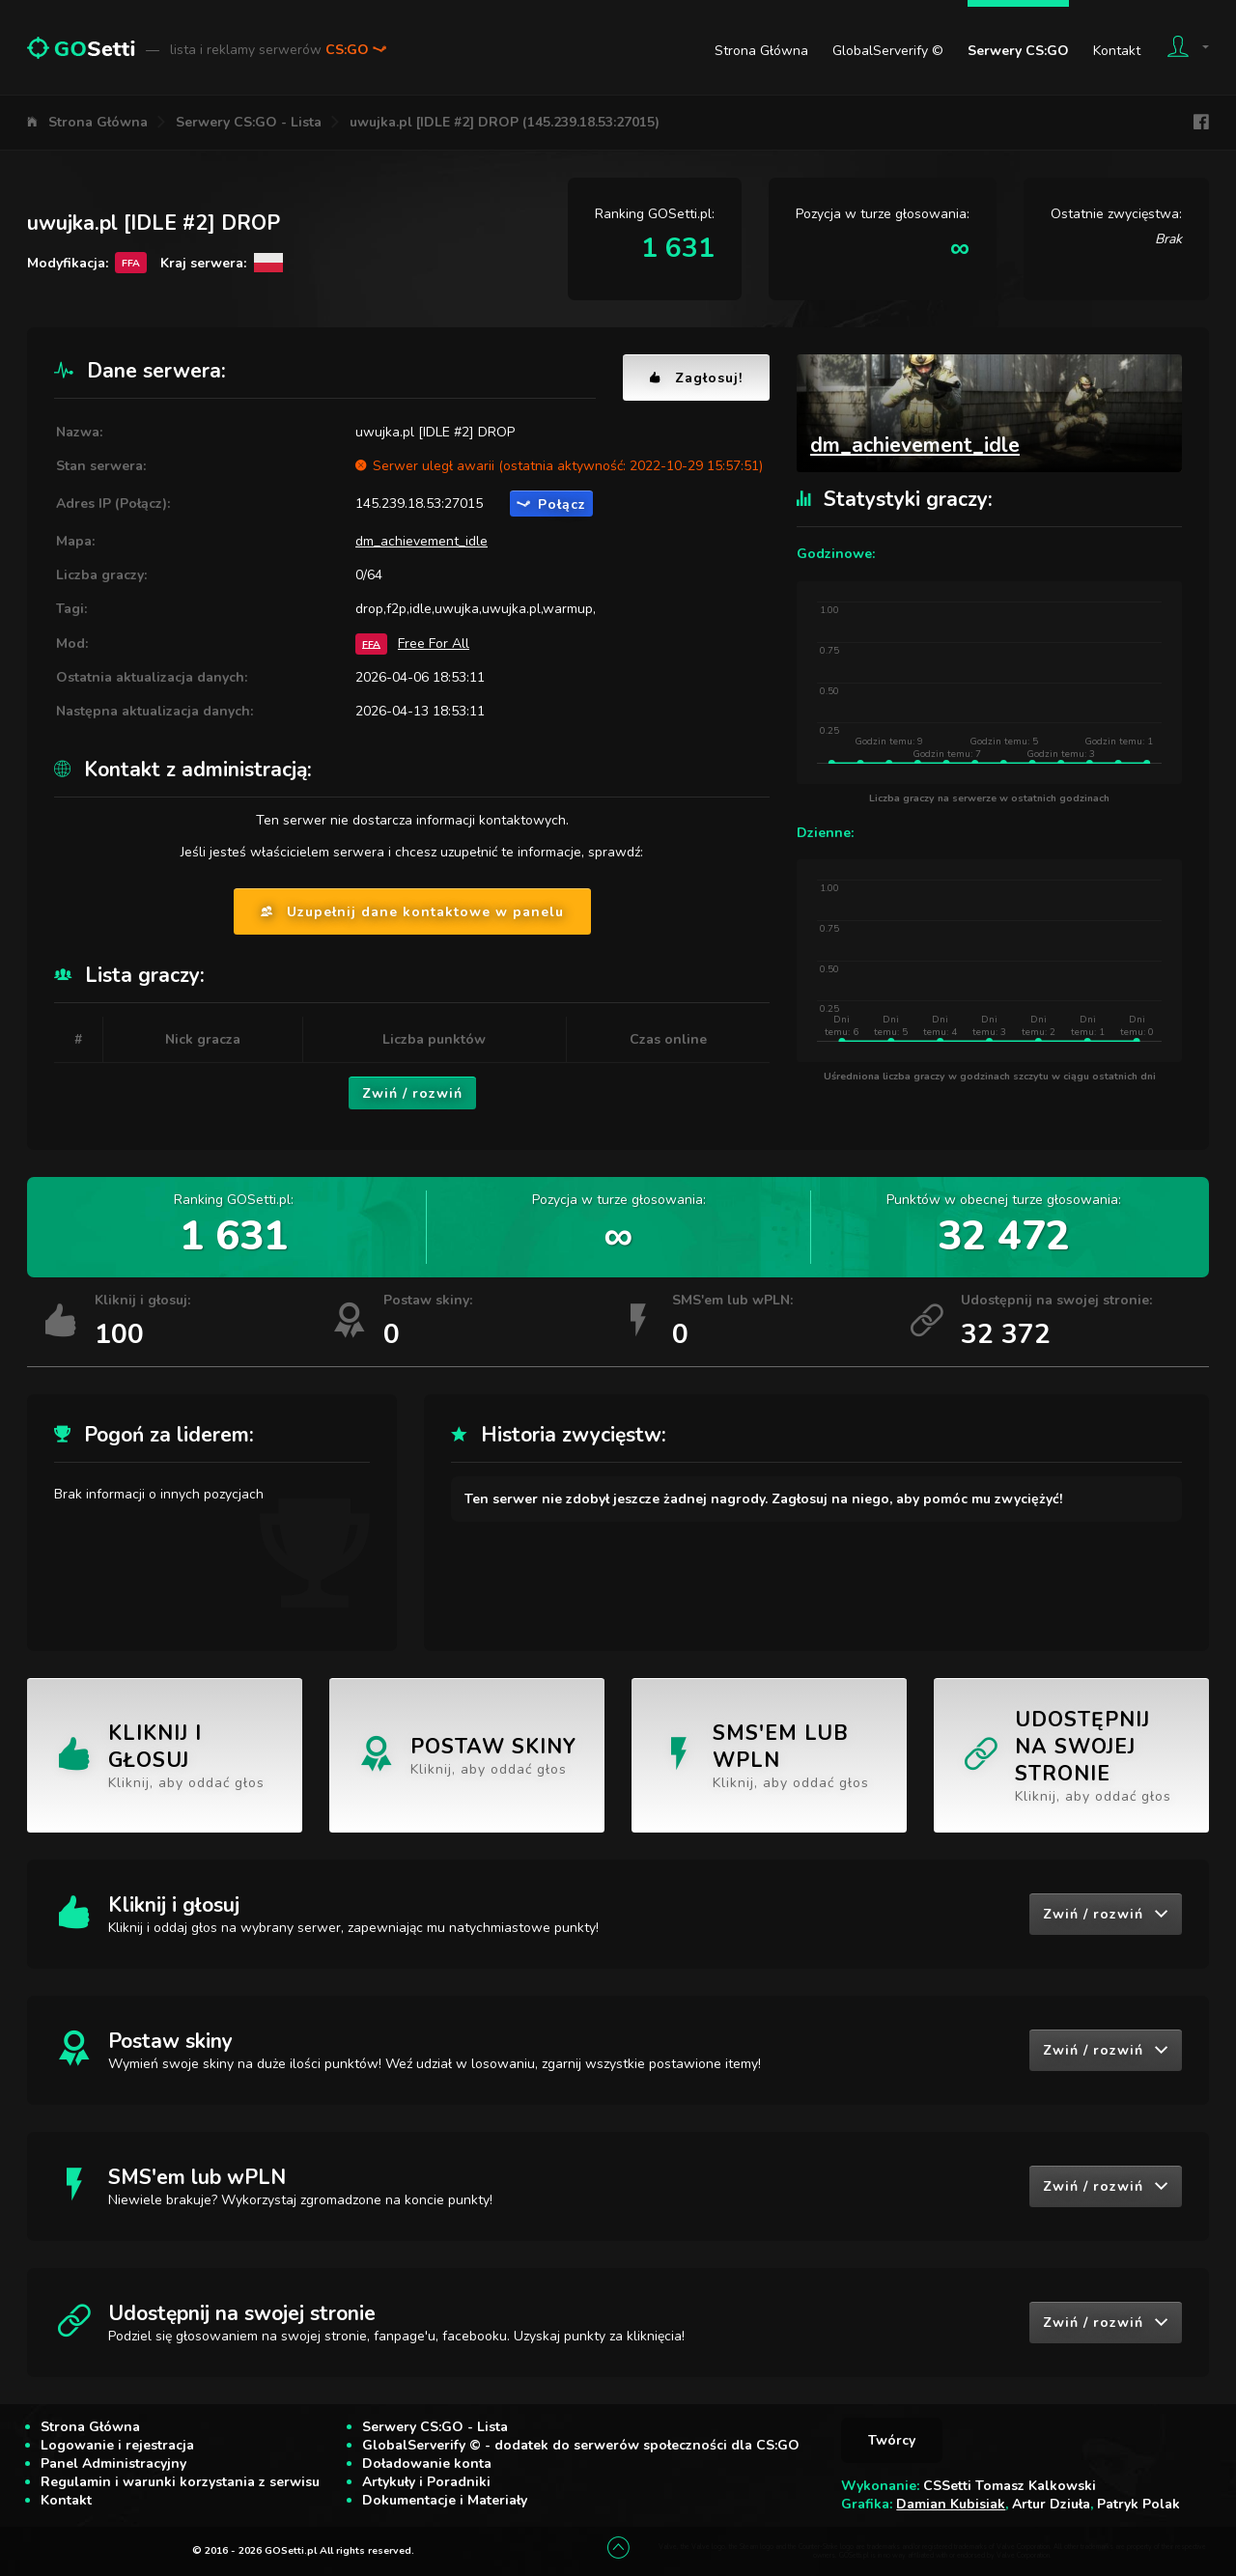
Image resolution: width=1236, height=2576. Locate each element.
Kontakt (1116, 51)
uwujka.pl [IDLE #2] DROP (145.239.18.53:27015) (505, 122)
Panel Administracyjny (113, 2463)
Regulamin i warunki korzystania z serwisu (180, 2482)
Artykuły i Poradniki (426, 2482)
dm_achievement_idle (421, 541)
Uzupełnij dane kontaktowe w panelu (412, 912)
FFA (371, 643)
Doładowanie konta (427, 2463)
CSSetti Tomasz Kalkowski (1009, 2486)
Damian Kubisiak (950, 2504)
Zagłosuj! (696, 378)
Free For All (433, 643)
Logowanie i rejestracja (117, 2445)
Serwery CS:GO (1018, 51)
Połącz (551, 504)
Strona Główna (761, 51)
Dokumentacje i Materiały (444, 2500)
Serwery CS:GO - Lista (249, 122)
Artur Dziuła (1051, 2504)
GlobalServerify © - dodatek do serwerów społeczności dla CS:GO (581, 2445)
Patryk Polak (1138, 2504)
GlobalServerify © (887, 51)
